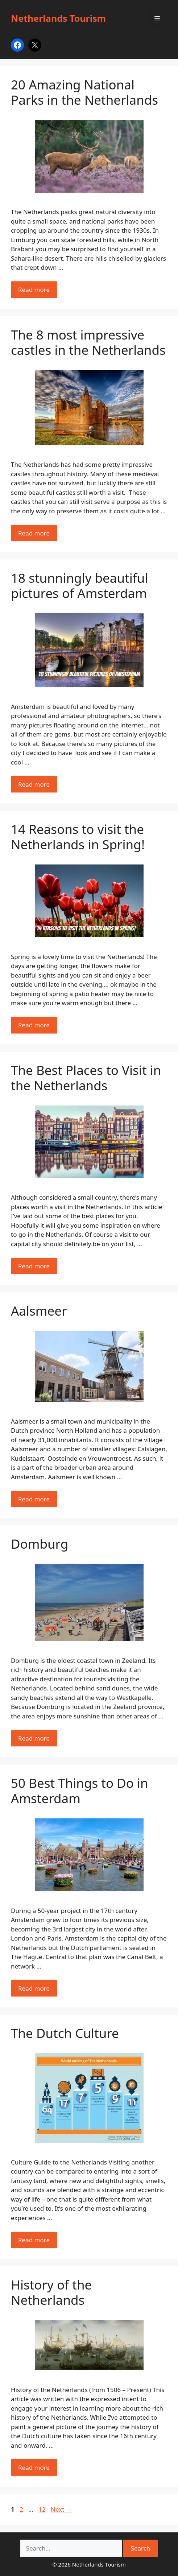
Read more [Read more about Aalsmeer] (34, 1499)
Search (140, 2548)
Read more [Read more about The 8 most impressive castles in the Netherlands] (34, 533)
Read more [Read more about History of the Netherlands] (34, 2467)
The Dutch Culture (65, 2033)
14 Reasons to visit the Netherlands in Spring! (78, 836)
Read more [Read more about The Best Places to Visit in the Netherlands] (34, 1266)
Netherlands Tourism (58, 18)
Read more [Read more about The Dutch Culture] (34, 2240)
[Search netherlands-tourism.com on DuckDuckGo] (71, 2548)
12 (42, 2509)
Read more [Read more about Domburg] (34, 1738)
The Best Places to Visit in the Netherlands (86, 1078)
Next (61, 2509)
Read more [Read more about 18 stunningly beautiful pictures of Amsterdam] (34, 784)
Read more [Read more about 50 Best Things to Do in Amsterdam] (34, 1988)
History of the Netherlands (51, 2292)
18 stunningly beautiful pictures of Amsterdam (79, 585)
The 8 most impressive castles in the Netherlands (88, 342)
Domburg (39, 1543)
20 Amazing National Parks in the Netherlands (84, 92)
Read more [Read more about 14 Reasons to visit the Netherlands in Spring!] (34, 1025)
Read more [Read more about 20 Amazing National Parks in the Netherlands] (34, 289)
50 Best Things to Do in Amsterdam (79, 1790)
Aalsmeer (39, 1310)
